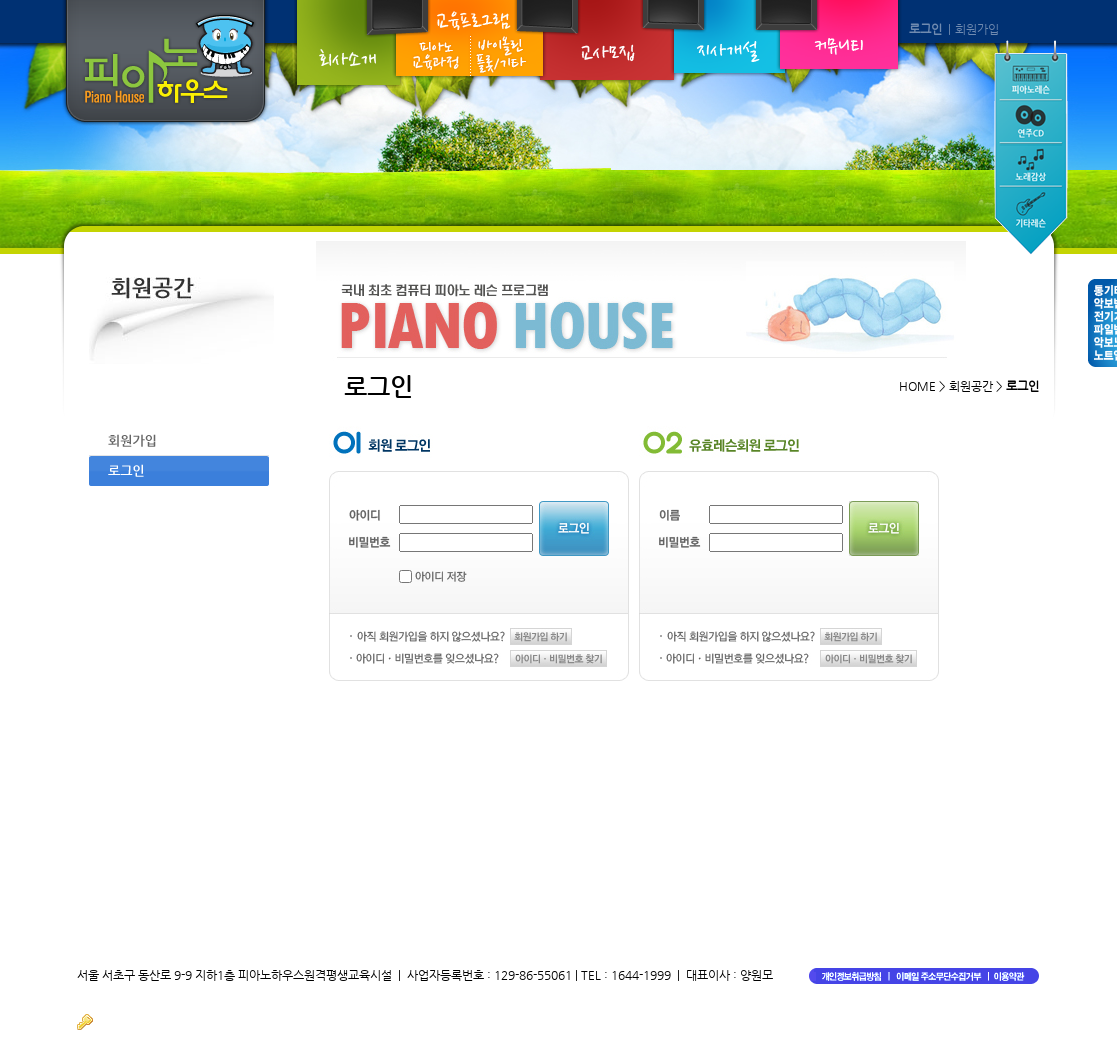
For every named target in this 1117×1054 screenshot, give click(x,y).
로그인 (925, 29)
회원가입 (977, 29)
